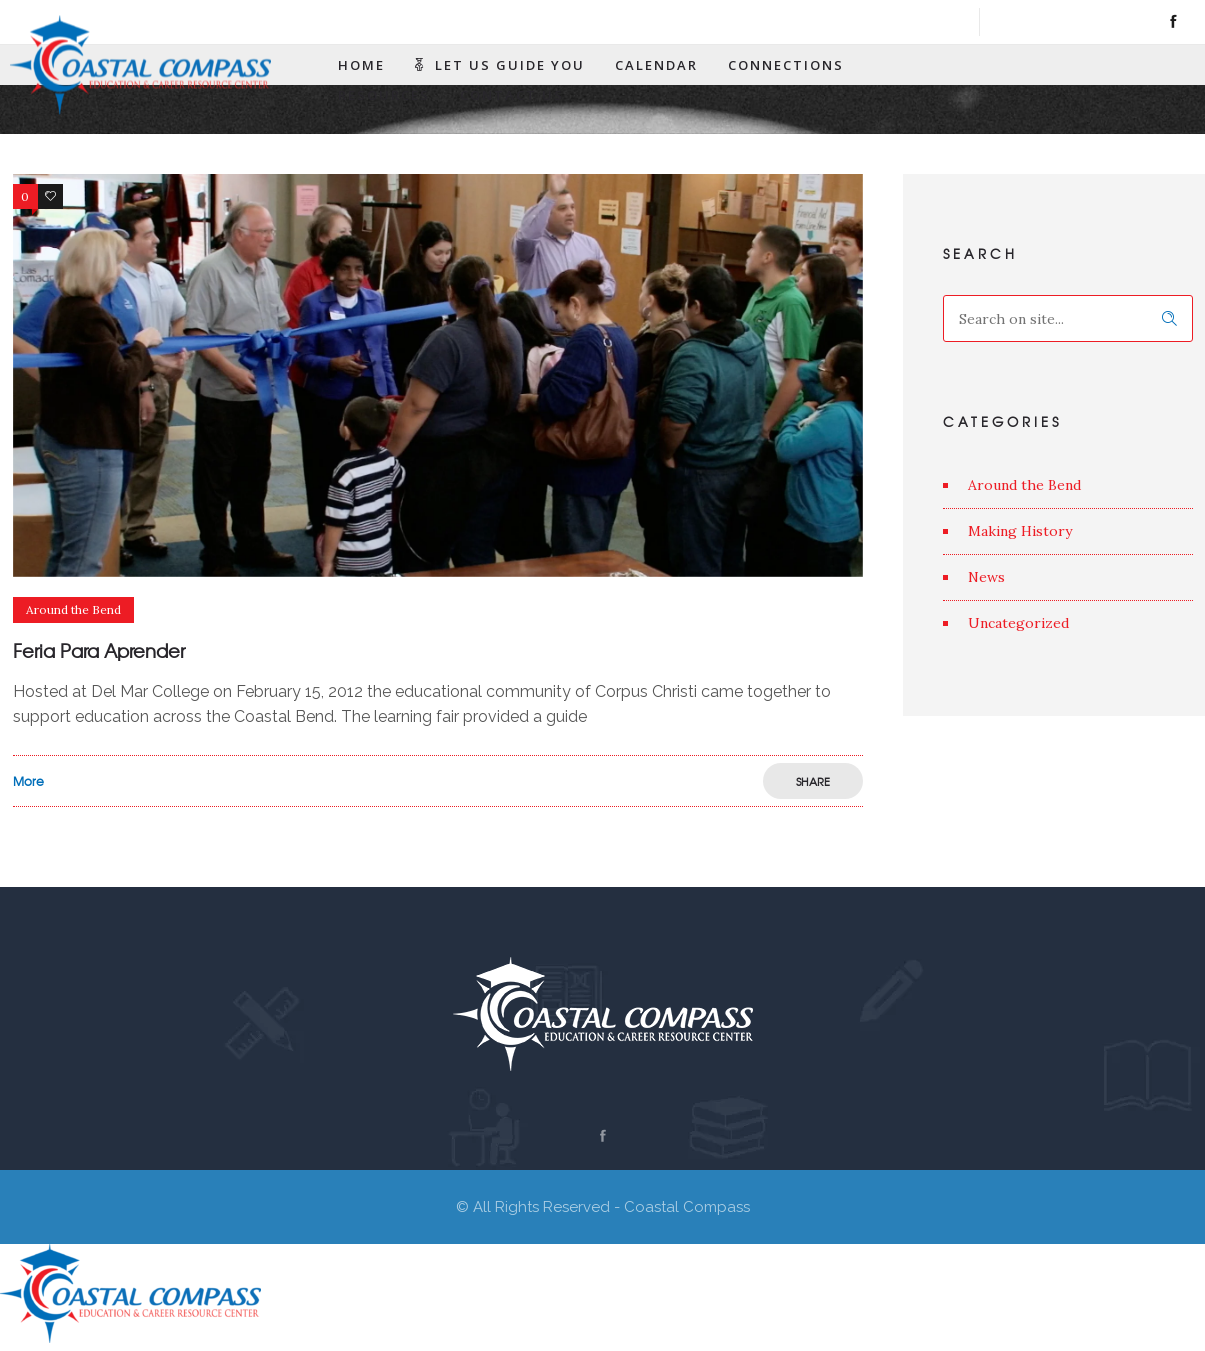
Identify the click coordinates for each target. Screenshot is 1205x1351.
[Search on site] (1068, 318)
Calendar (656, 65)
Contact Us (512, 95)
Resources (384, 95)
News (986, 577)
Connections (786, 65)
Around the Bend (1024, 485)
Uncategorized (1018, 623)
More (28, 781)
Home (361, 65)
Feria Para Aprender (99, 650)
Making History (1020, 531)
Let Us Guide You (500, 65)
